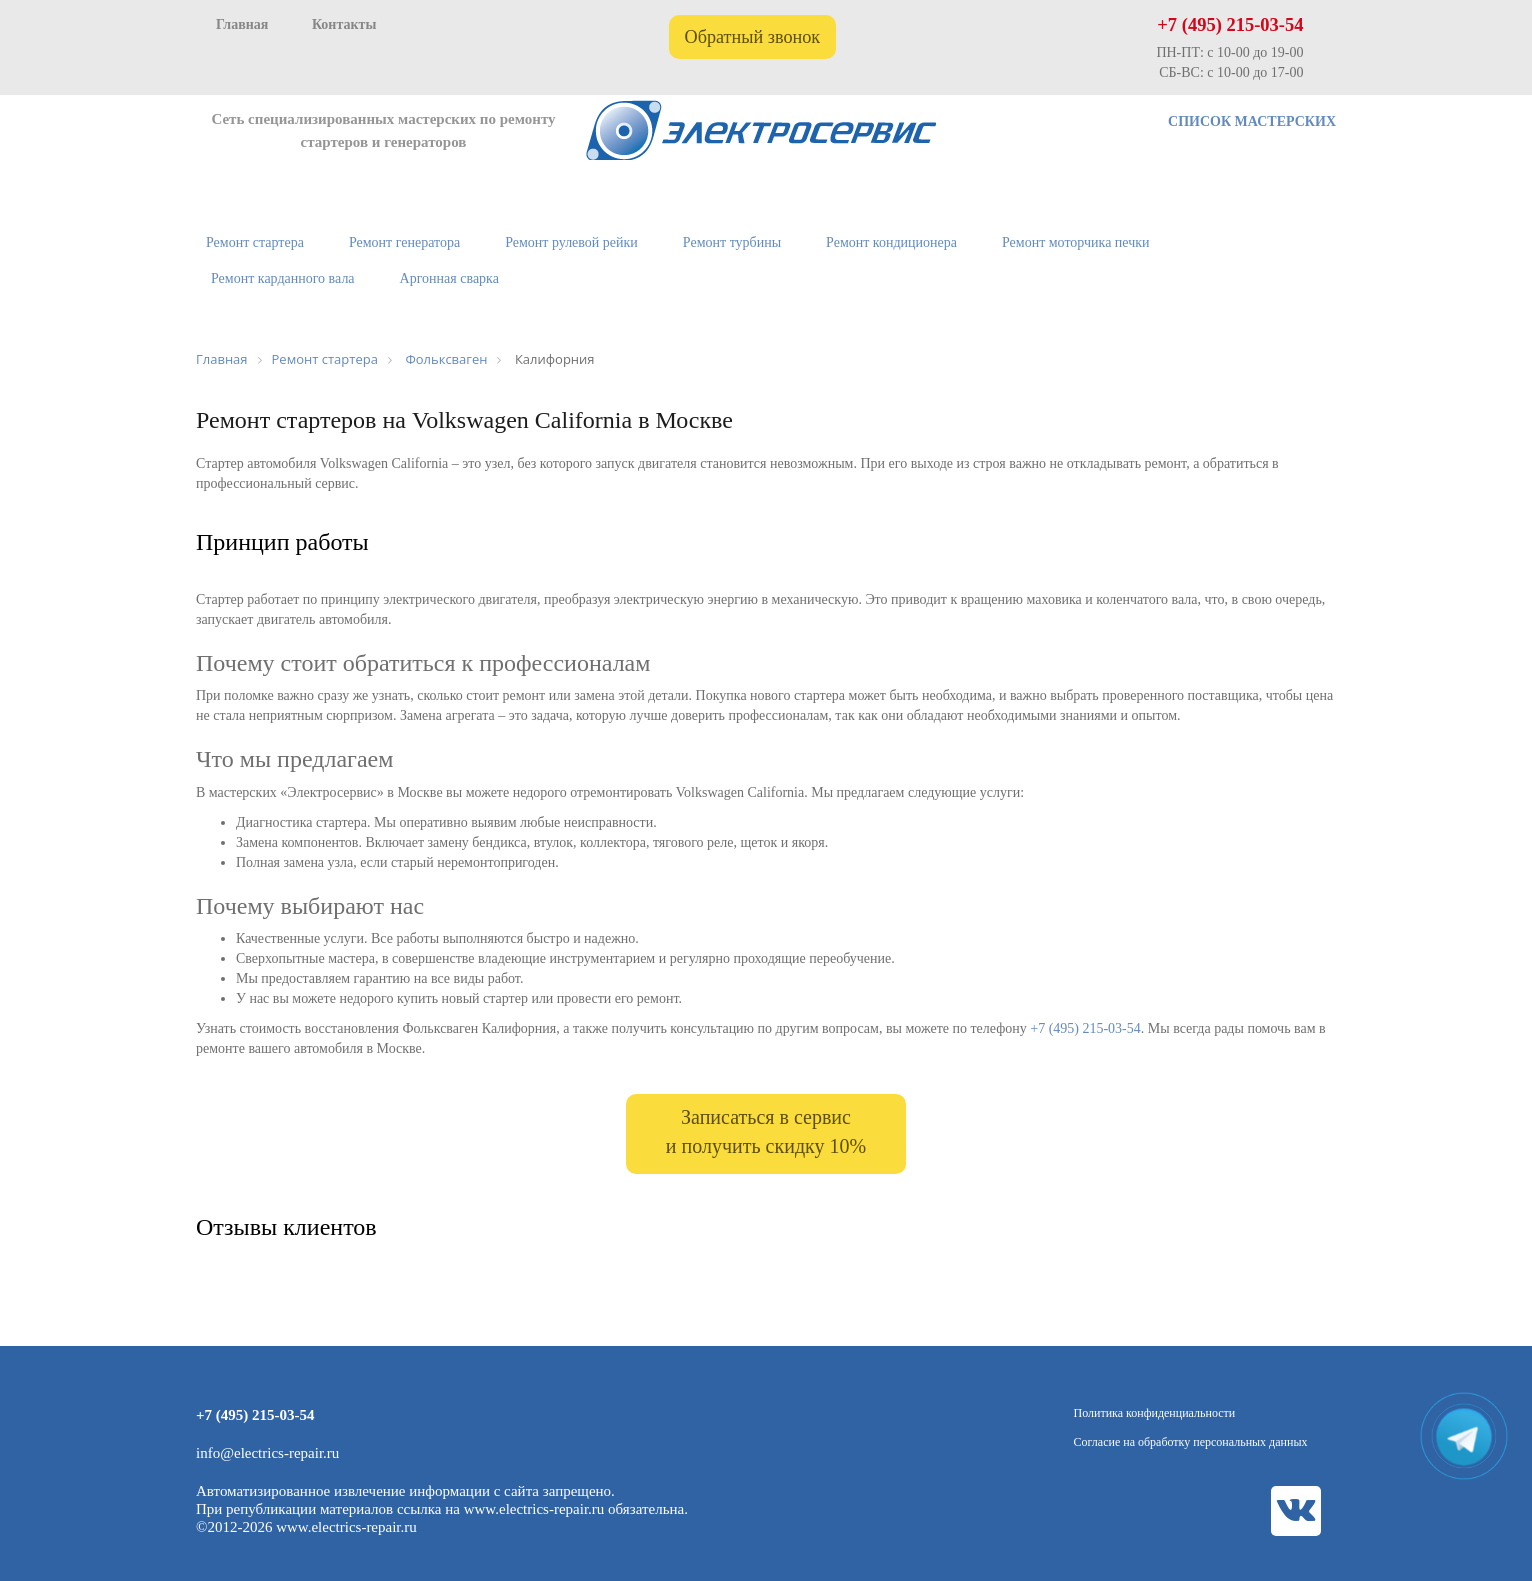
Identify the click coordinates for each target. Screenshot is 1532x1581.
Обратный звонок (753, 37)
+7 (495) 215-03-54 (1230, 25)
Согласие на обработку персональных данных (1191, 1442)
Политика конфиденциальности (1155, 1413)
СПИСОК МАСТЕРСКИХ (1252, 121)
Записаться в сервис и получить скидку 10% (766, 1131)
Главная (242, 24)
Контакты (344, 24)
